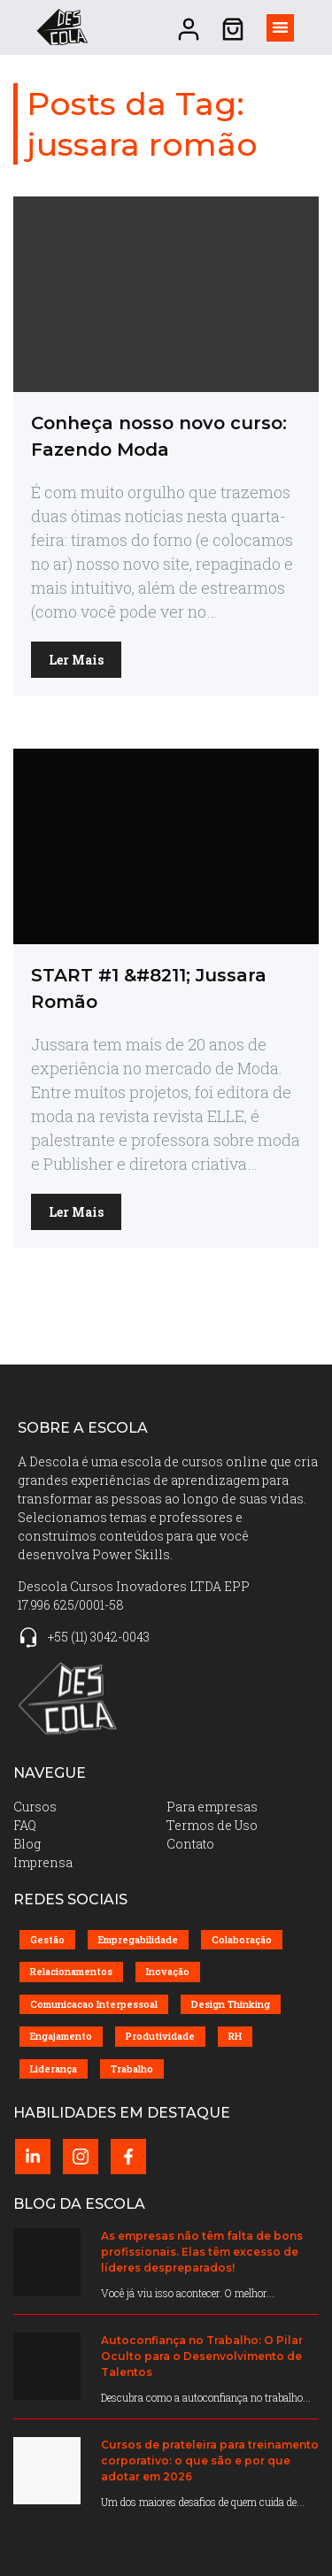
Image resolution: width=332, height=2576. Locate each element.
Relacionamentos (71, 1971)
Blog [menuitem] (27, 1843)
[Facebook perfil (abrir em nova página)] (128, 2156)
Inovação (167, 1971)
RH (235, 2035)
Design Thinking (230, 2004)
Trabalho (132, 2068)
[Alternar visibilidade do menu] (280, 28)
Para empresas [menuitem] (212, 1806)
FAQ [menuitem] (24, 1825)
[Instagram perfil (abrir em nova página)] (80, 2156)
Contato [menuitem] (190, 1843)
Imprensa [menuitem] (43, 1862)
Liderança (53, 2068)
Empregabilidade (138, 1939)
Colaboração (242, 1939)
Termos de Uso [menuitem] (212, 1825)
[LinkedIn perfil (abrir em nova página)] (32, 2156)
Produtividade (160, 2035)
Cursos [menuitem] (35, 1806)
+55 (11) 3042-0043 (99, 1636)
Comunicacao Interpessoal (94, 2004)
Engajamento (61, 2035)
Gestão (47, 1939)
